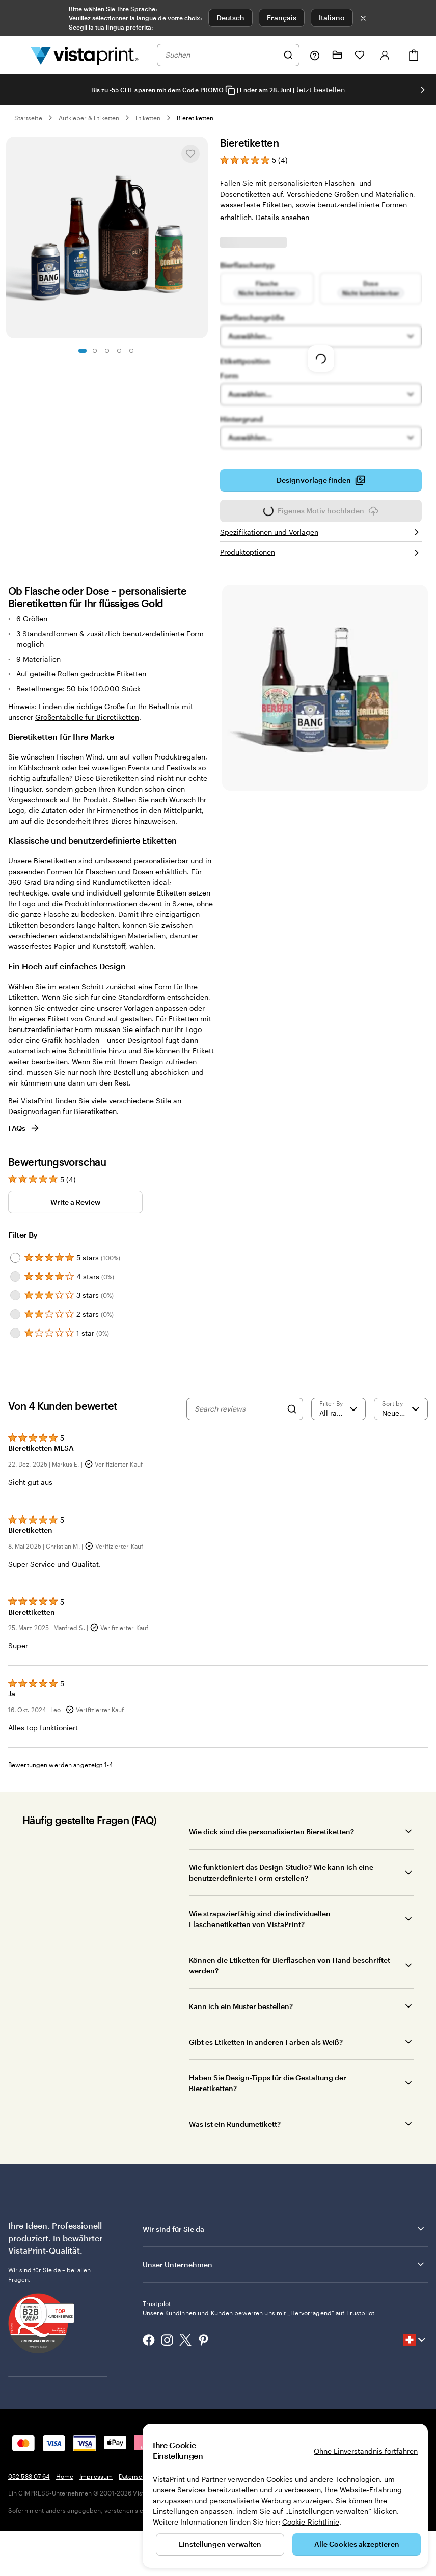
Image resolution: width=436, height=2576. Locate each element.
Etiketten (148, 117)
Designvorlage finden (320, 483)
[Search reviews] (238, 1409)
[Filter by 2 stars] (15, 1314)
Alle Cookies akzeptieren (356, 2544)
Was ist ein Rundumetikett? (235, 2124)
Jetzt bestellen (320, 89)
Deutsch (230, 17)
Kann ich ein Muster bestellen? (241, 2006)
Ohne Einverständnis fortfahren (366, 2451)
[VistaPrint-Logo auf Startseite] (85, 55)
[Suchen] (288, 55)
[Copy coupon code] (230, 90)
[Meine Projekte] (337, 55)
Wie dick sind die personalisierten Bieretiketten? (271, 1831)
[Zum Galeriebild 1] (82, 351)
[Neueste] (401, 1409)
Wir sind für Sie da (284, 2229)
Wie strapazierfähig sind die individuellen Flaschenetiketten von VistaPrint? (260, 1919)
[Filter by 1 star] (15, 1333)
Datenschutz (136, 2476)
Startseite (28, 117)
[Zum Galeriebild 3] (107, 351)
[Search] (292, 1409)
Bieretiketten (195, 117)
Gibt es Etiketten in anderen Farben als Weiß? (266, 2042)
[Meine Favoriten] (360, 55)
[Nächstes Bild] (423, 89)
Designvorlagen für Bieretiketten (62, 1111)
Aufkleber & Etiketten (89, 117)
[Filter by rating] (338, 1409)
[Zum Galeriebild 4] (119, 351)
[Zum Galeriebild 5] (131, 351)
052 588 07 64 (29, 2476)
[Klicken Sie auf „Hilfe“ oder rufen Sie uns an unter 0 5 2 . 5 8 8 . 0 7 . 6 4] (315, 55)
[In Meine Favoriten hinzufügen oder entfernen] (190, 154)
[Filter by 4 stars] (15, 1276)
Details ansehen (282, 217)
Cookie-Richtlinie (310, 2521)
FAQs (24, 1128)
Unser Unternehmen (284, 2264)
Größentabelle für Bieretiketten (87, 717)
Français (281, 17)
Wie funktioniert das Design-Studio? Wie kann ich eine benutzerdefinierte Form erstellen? (281, 1872)
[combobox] (221, 55)
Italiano (332, 17)
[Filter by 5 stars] (15, 1258)
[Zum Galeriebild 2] (95, 351)
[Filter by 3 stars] (15, 1295)
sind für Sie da (40, 2269)
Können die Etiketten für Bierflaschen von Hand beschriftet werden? (289, 1965)
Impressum (96, 2476)
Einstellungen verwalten (220, 2544)
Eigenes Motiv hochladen (320, 514)
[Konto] (385, 55)
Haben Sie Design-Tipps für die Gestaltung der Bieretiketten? (267, 2083)
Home (64, 2476)
